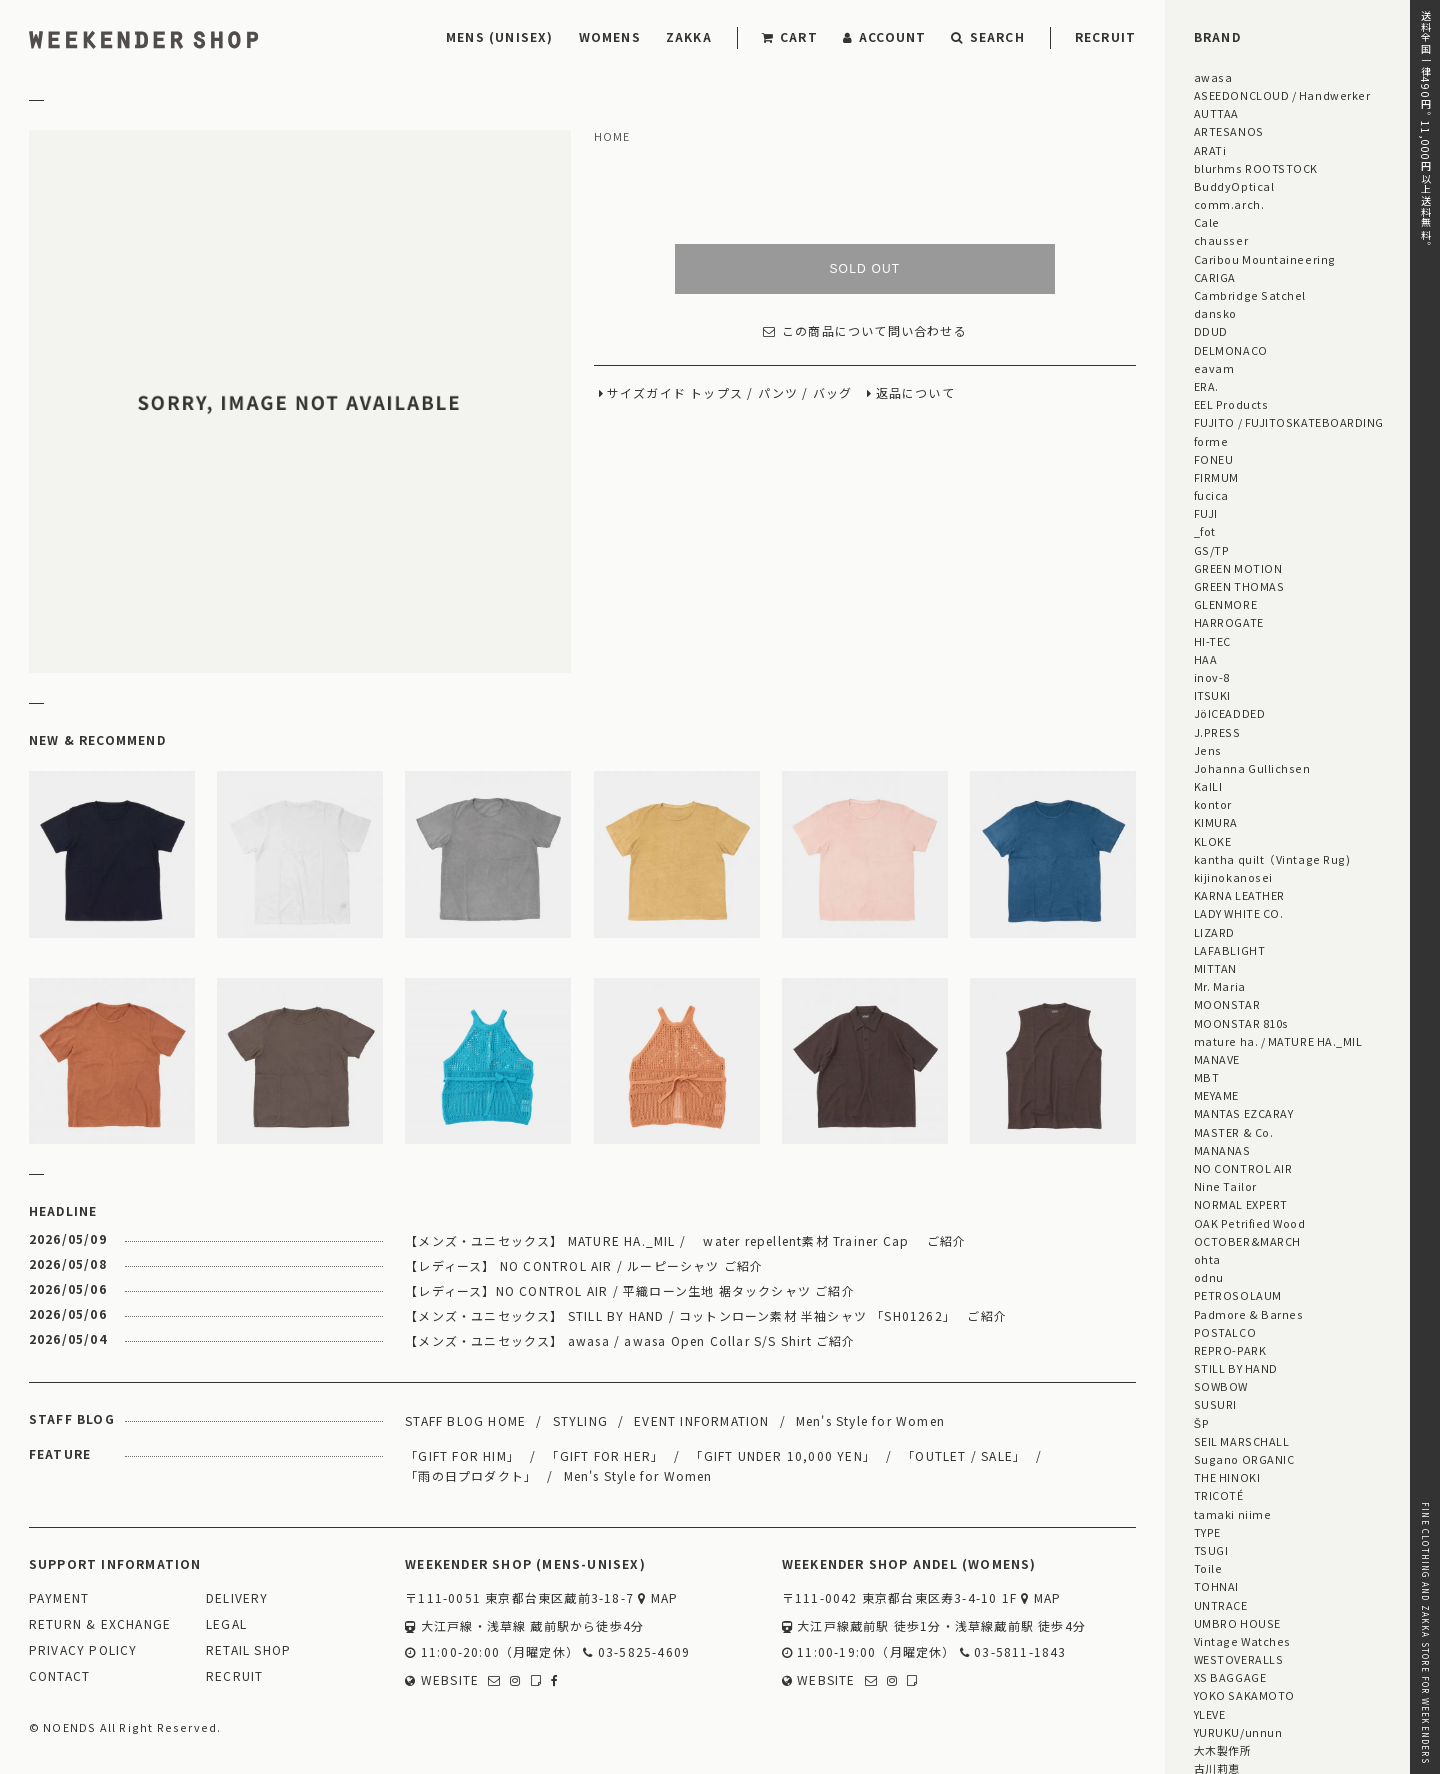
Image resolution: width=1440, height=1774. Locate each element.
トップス (716, 393)
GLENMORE (1225, 604)
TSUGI (1211, 1550)
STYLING (580, 1420)
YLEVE (1210, 1714)
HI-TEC (1212, 641)
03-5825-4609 (636, 1652)
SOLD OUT (864, 269)
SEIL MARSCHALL (1242, 1441)
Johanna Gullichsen (1252, 768)
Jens (1208, 750)
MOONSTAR (1227, 1004)
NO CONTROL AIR (1243, 1168)
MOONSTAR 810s (1241, 1023)
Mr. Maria (1220, 986)
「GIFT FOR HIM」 (462, 1455)
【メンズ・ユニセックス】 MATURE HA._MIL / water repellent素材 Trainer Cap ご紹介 (685, 1240)
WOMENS (610, 36)
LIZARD (1214, 932)
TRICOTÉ (1219, 1495)
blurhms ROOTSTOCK (1256, 168)
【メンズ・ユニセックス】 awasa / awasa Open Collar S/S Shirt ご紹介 (630, 1340)
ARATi (1210, 150)
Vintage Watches (1242, 1641)
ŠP (1201, 1423)
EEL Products (1231, 404)
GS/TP (1212, 550)
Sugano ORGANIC (1244, 1459)
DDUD (1211, 331)
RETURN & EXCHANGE (100, 1624)
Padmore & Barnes (1249, 1314)
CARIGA (1215, 277)
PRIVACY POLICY (83, 1650)
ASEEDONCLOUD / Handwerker (1282, 95)
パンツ (778, 393)
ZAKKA (689, 36)
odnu (1209, 1277)
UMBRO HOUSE (1237, 1623)
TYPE (1207, 1532)
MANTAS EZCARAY (1244, 1113)
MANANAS (1222, 1150)
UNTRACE (1221, 1605)
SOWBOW (1221, 1386)
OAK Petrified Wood (1250, 1223)
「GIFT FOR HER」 (605, 1455)
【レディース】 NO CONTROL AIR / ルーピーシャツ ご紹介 (584, 1265)
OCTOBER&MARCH (1247, 1241)
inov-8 (1212, 677)
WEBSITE (442, 1680)
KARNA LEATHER (1239, 895)
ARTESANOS (1229, 131)
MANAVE (1217, 1059)
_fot (1205, 531)
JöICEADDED (1229, 713)
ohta (1207, 1259)
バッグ (833, 393)
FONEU (1214, 459)
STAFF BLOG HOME (465, 1420)
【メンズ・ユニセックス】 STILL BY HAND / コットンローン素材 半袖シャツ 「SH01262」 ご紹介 (706, 1315)
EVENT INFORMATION (701, 1420)
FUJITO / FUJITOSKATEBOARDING (1289, 422)
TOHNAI (1216, 1586)
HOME (612, 137)
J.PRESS (1217, 732)
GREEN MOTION (1238, 568)
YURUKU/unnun (1238, 1732)
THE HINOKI (1227, 1477)
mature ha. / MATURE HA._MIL (1278, 1041)
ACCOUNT (885, 36)
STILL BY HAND (1236, 1368)
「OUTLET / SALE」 (964, 1455)
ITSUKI (1212, 695)
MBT (1207, 1077)
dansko (1215, 313)
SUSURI (1215, 1404)
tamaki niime (1232, 1514)
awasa (1213, 77)
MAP (658, 1598)
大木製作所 (1223, 1750)
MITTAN (1215, 968)
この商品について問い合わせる (865, 331)
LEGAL (226, 1624)
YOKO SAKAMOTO (1244, 1695)
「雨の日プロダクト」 (471, 1475)
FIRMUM (1216, 477)
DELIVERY (237, 1598)
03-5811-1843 (1013, 1652)
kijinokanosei (1233, 877)
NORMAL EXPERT (1241, 1204)
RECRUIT (1105, 36)
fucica (1211, 495)
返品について (915, 393)
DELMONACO (1231, 350)
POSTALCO (1225, 1332)
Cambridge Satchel (1250, 295)
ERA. (1206, 386)
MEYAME (1216, 1095)
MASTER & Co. (1233, 1132)
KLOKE (1213, 841)
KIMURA (1216, 822)
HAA (1206, 659)
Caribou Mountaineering (1265, 259)
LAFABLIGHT (1229, 950)
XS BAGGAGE (1230, 1677)
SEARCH (987, 36)
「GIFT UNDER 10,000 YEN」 (783, 1455)
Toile (1208, 1568)
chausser (1221, 240)
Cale (1207, 222)
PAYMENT (59, 1598)
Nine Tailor (1225, 1186)
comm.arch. (1229, 204)
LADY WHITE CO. (1239, 913)
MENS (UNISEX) (500, 36)
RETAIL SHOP (248, 1650)
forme (1211, 441)
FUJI (1206, 513)
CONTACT (59, 1676)
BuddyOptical (1234, 186)
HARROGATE (1229, 622)
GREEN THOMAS (1239, 586)
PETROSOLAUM (1238, 1295)
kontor (1213, 804)
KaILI (1208, 786)
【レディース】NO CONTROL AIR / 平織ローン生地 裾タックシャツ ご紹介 (630, 1290)
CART (790, 36)
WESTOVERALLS (1238, 1659)
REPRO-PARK (1230, 1350)
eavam (1214, 368)
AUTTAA (1216, 113)
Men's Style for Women (870, 1420)
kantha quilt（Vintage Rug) (1272, 859)
